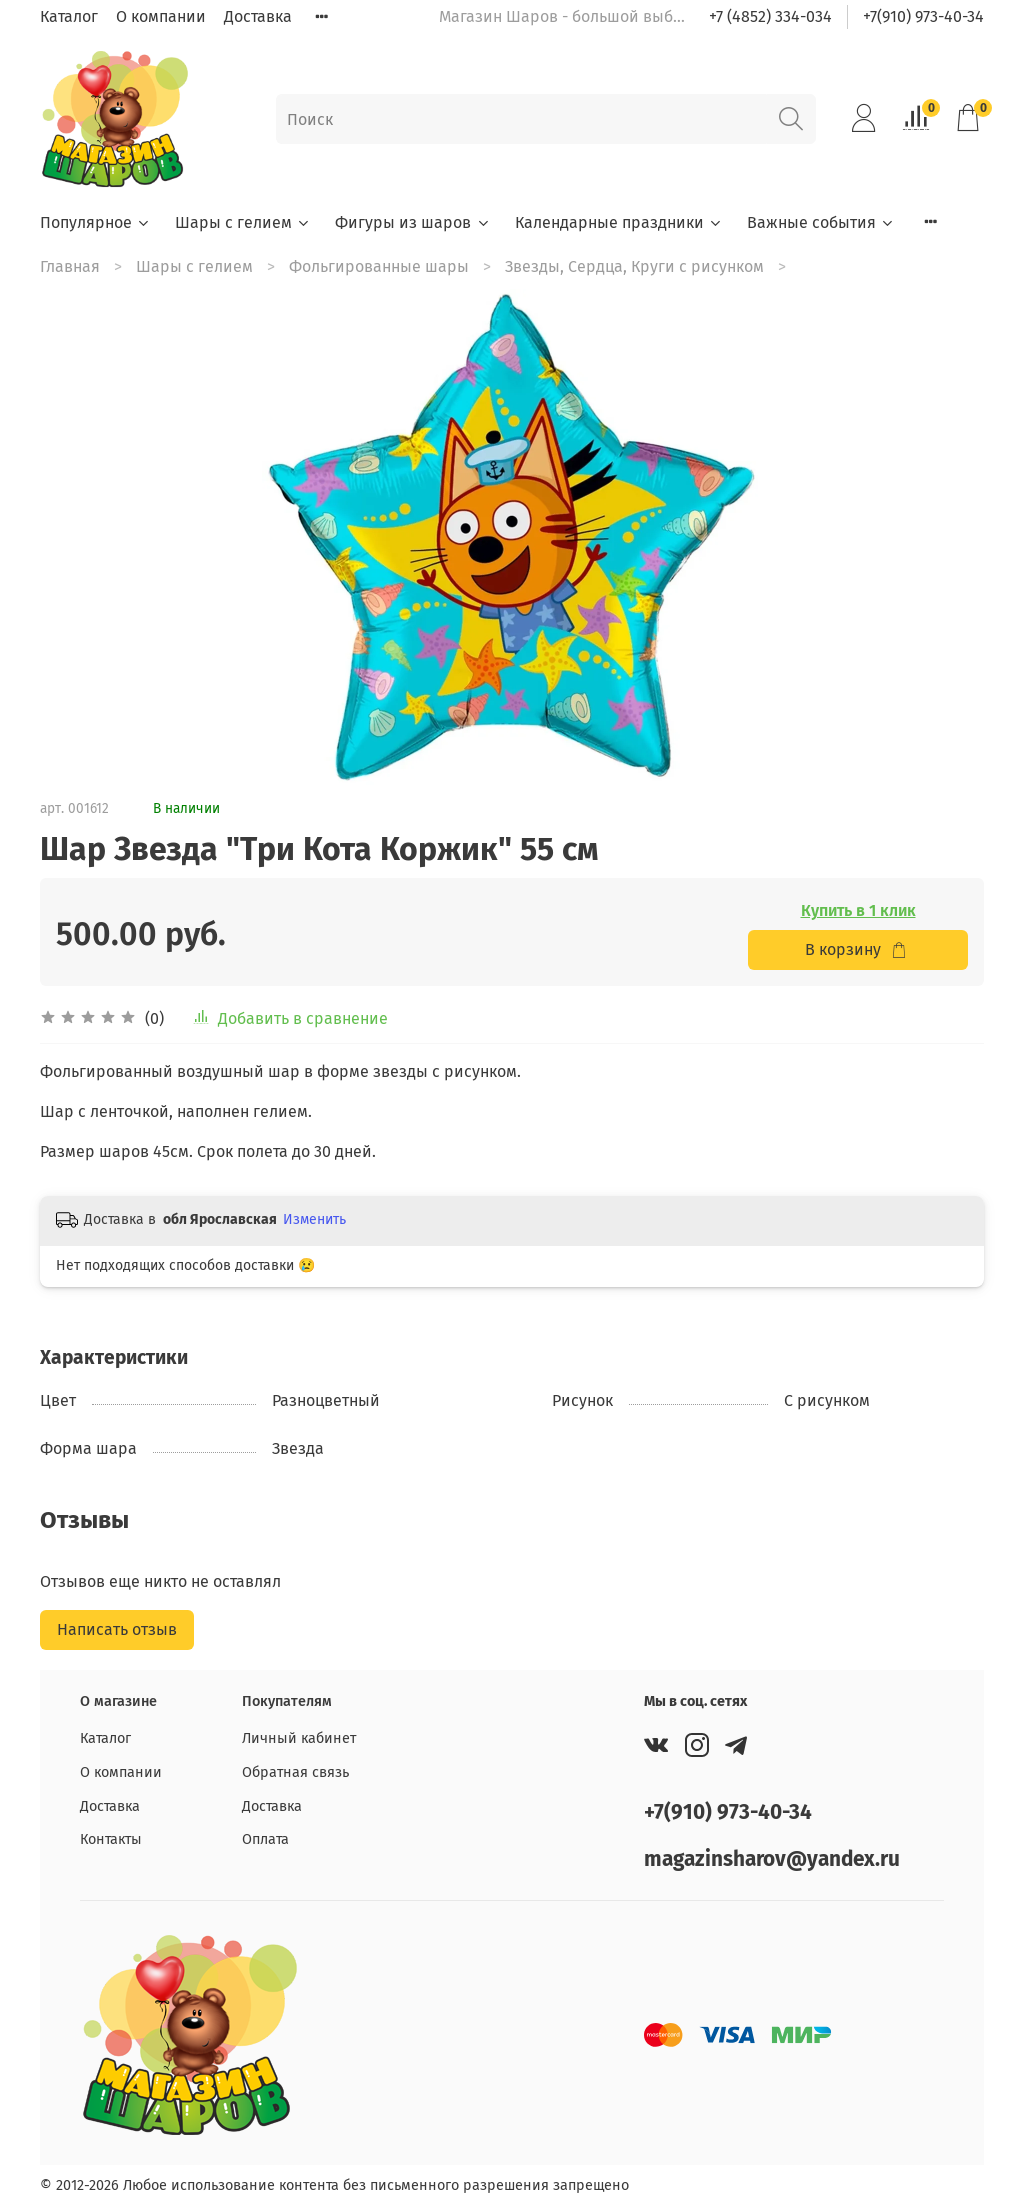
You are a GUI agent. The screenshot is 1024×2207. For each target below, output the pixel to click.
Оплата (265, 1839)
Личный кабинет (299, 1738)
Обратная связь (295, 1772)
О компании (161, 16)
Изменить (314, 1219)
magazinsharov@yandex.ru (772, 1859)
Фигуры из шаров (412, 222)
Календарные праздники (619, 222)
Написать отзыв (117, 1629)
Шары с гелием (243, 222)
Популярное (95, 222)
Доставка (258, 16)
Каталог (69, 16)
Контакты (111, 1839)
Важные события (821, 222)
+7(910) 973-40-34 (923, 16)
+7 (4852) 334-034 (770, 16)
